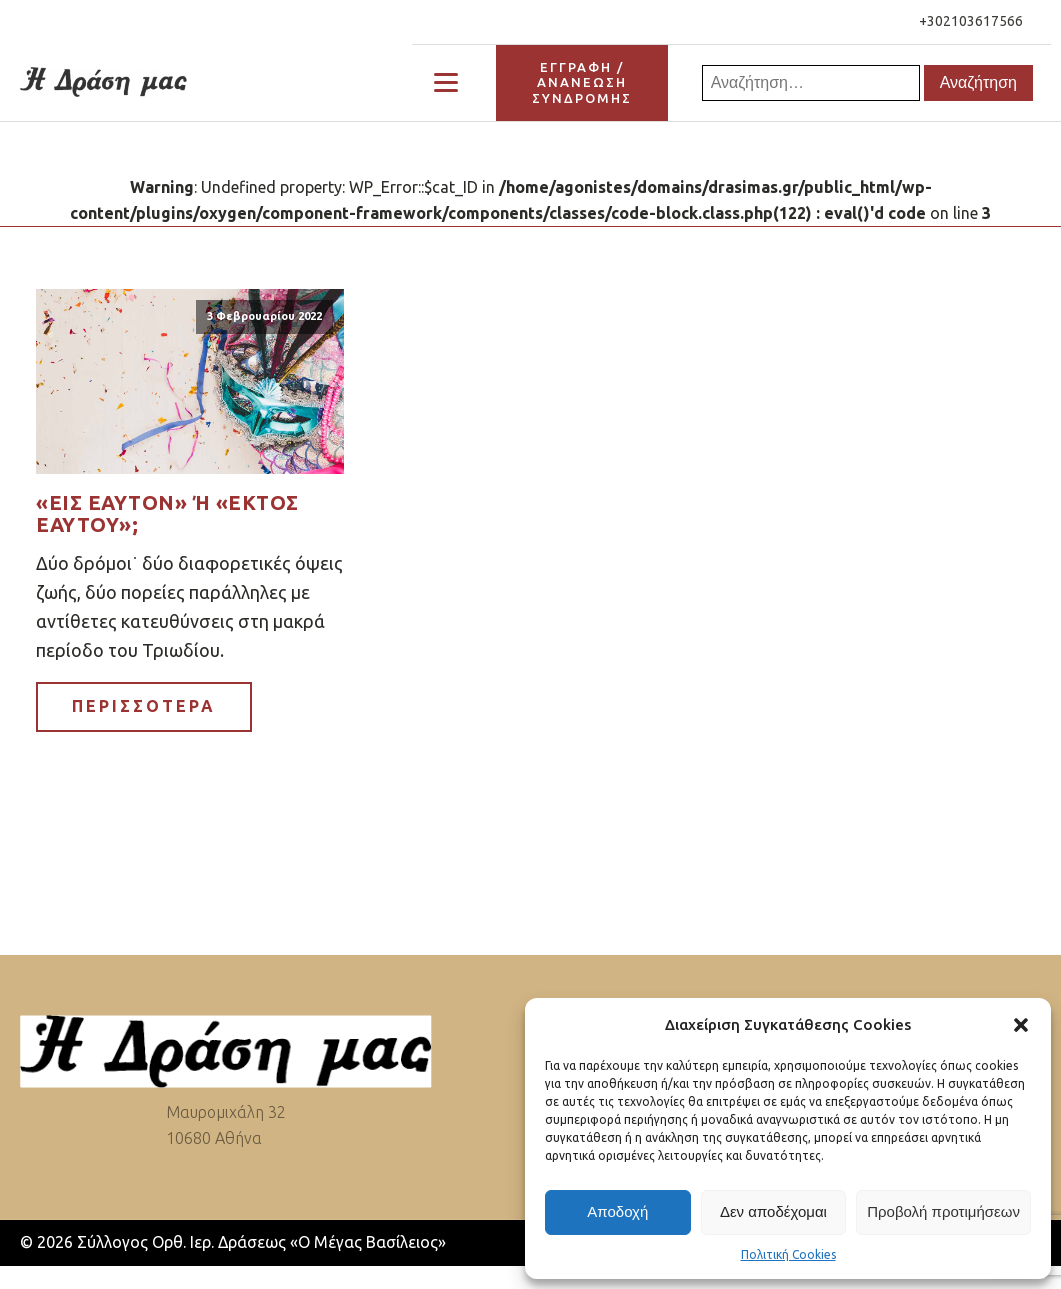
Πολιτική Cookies (788, 1254)
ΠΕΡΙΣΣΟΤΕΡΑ (144, 706)
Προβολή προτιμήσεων (943, 1211)
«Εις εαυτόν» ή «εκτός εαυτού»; (167, 514)
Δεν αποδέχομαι (773, 1211)
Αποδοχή (617, 1211)
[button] (1021, 1025)
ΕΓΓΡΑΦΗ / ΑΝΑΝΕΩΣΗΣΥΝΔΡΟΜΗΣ (582, 82)
